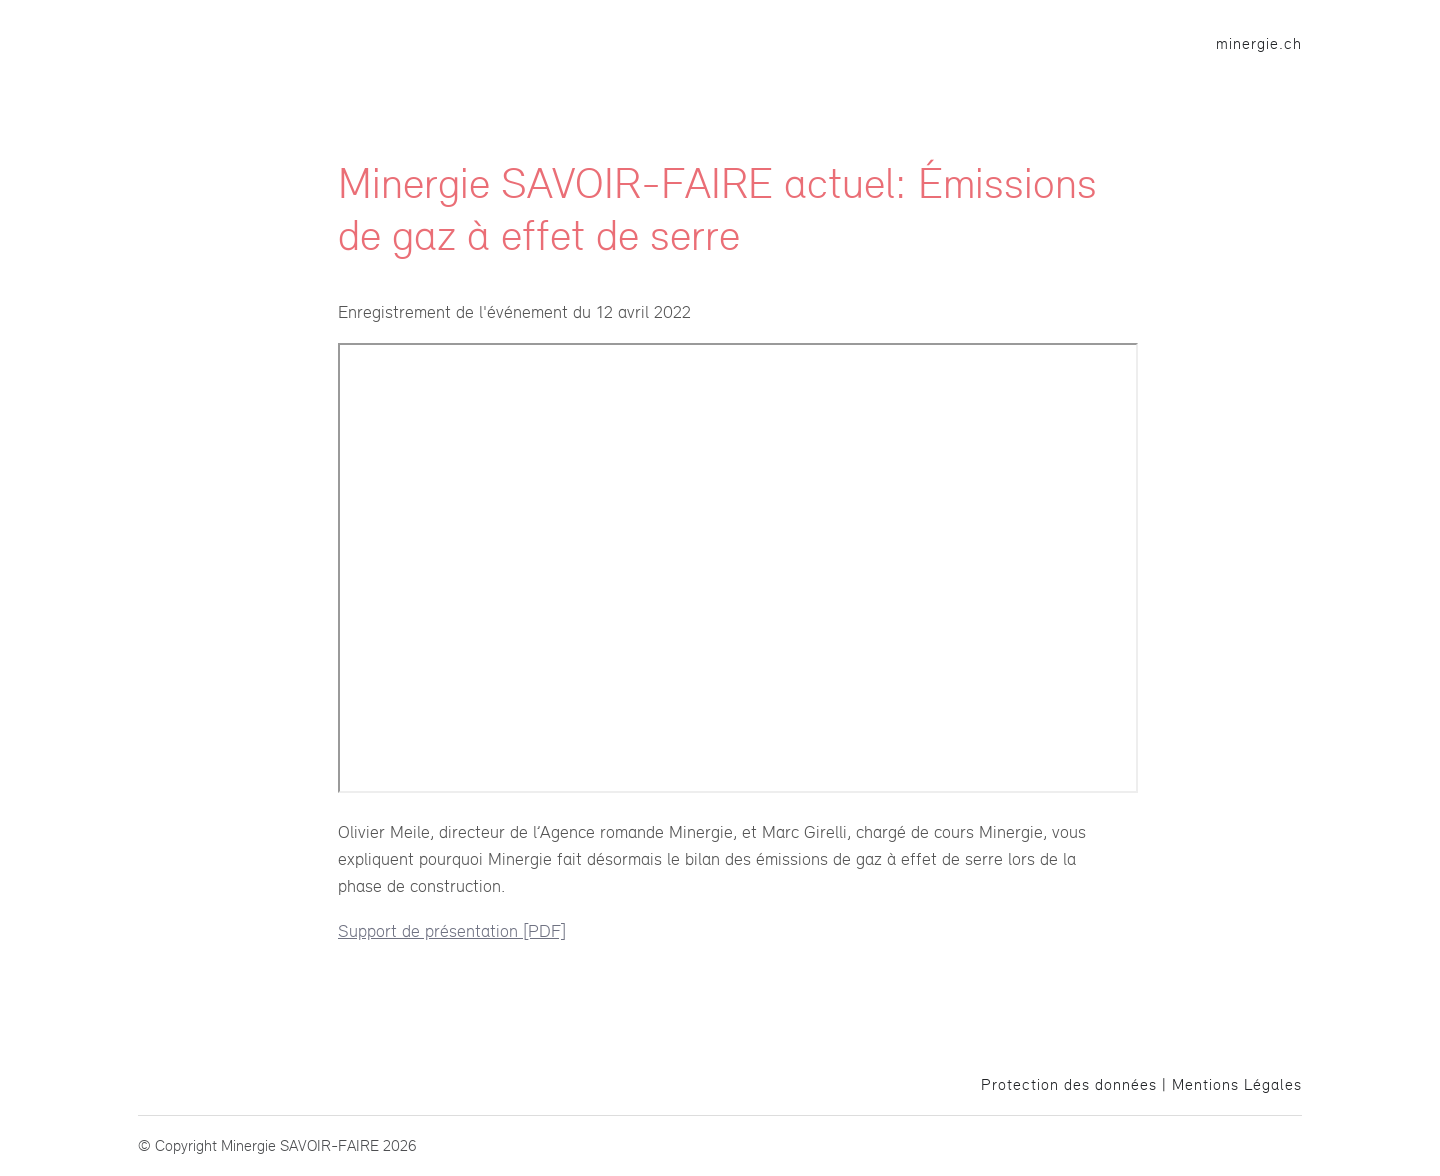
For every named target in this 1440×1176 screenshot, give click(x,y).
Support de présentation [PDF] (452, 930)
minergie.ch (1259, 43)
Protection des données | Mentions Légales (1141, 1084)
